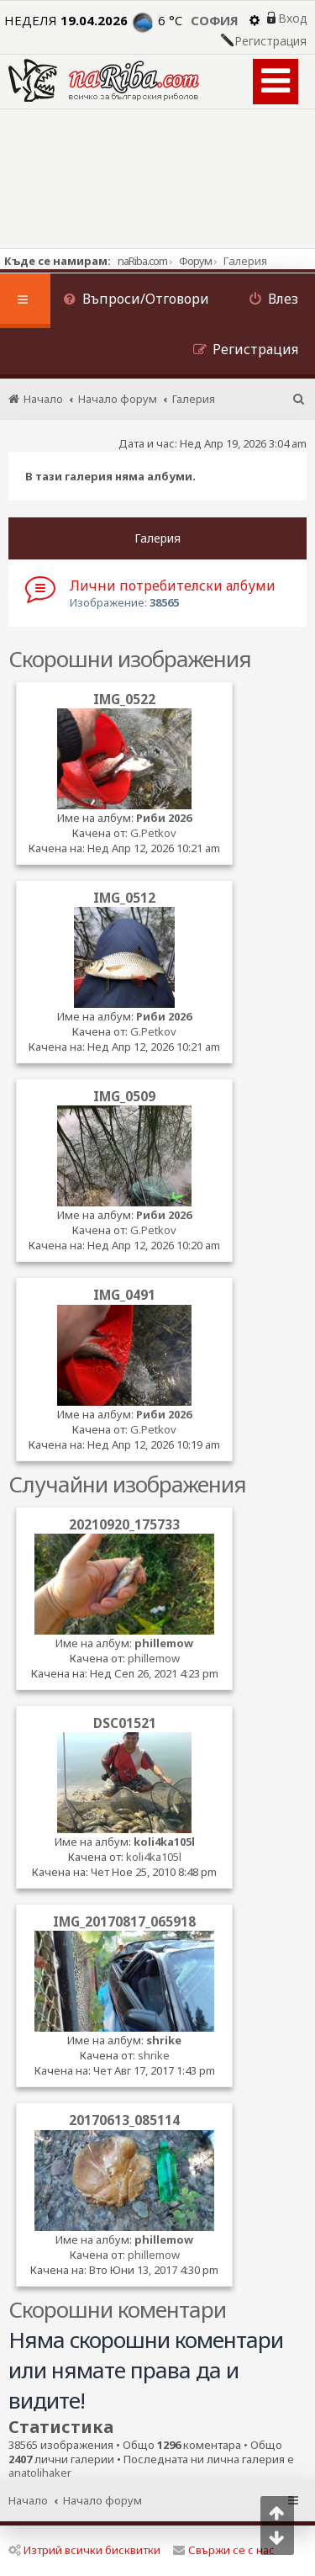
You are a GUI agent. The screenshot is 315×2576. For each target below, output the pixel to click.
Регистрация (270, 41)
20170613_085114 (124, 2120)
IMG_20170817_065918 (124, 1921)
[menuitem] (136, 300)
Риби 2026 (164, 817)
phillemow (163, 1643)
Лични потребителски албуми (173, 585)
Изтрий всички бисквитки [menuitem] (84, 2549)
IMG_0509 (124, 1096)
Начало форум (102, 2500)
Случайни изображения (127, 1484)
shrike (163, 2040)
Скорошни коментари (117, 2309)
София (215, 20)
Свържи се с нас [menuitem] (224, 2549)
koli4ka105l (164, 1841)
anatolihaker (39, 2473)
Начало (28, 2500)
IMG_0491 (124, 1294)
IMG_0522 (124, 699)
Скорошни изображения (129, 659)
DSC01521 (124, 1723)
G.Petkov (153, 832)
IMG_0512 (124, 897)
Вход (292, 18)
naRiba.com (142, 260)
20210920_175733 (124, 1524)
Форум (195, 260)
